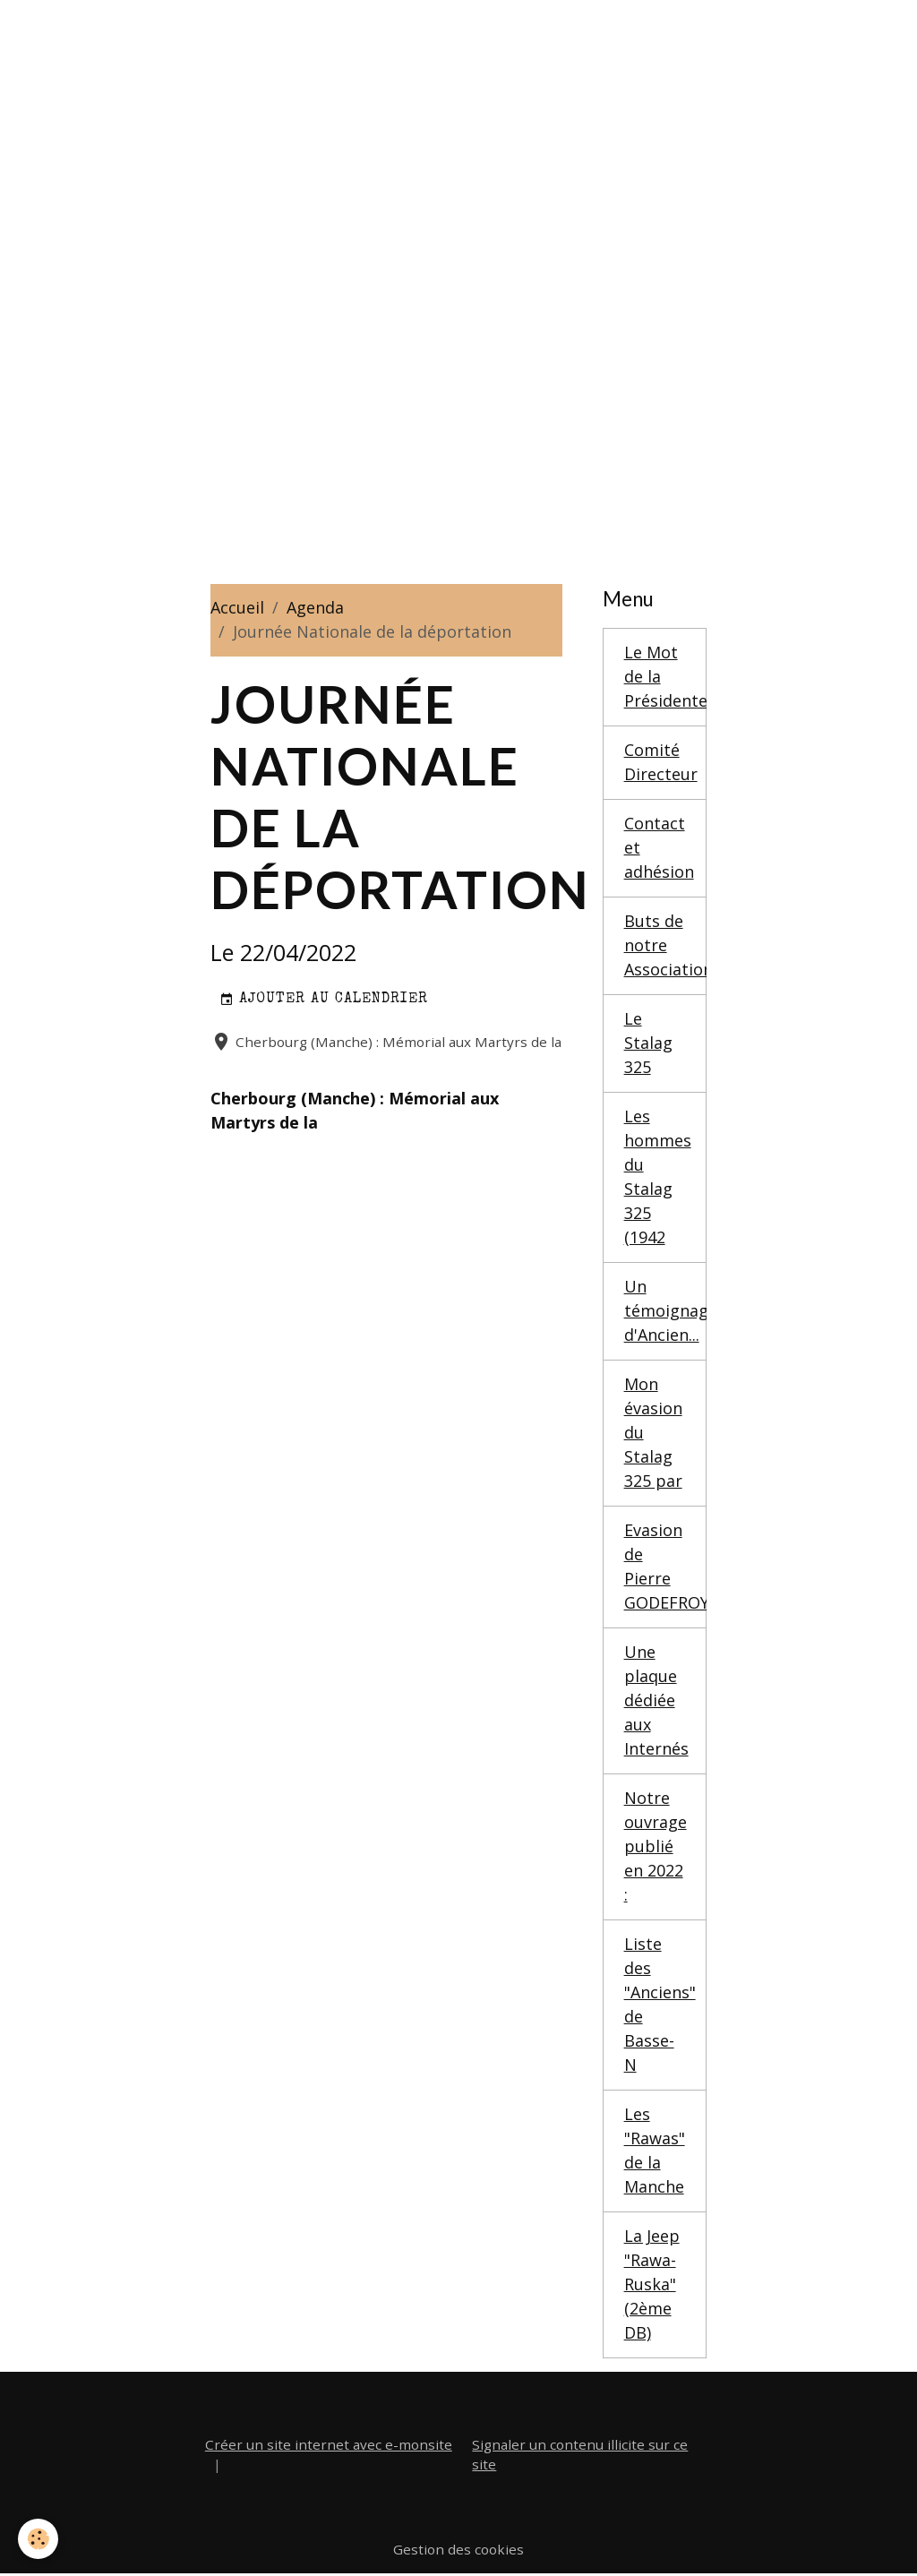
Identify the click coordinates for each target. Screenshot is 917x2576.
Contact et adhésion (659, 847)
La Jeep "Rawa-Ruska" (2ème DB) (652, 2284)
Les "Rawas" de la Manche (654, 2150)
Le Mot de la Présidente (665, 676)
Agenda (315, 607)
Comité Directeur (661, 762)
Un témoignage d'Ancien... (665, 1310)
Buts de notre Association (665, 945)
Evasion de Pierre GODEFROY (665, 1566)
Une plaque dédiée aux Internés (656, 1700)
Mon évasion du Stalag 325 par (653, 1432)
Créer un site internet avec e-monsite (328, 2444)
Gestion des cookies (458, 2549)
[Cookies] (38, 2539)
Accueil (237, 607)
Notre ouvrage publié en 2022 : (655, 1846)
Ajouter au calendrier (323, 1000)
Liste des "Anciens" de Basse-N (660, 2004)
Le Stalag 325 (648, 1043)
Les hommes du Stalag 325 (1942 (657, 1176)
